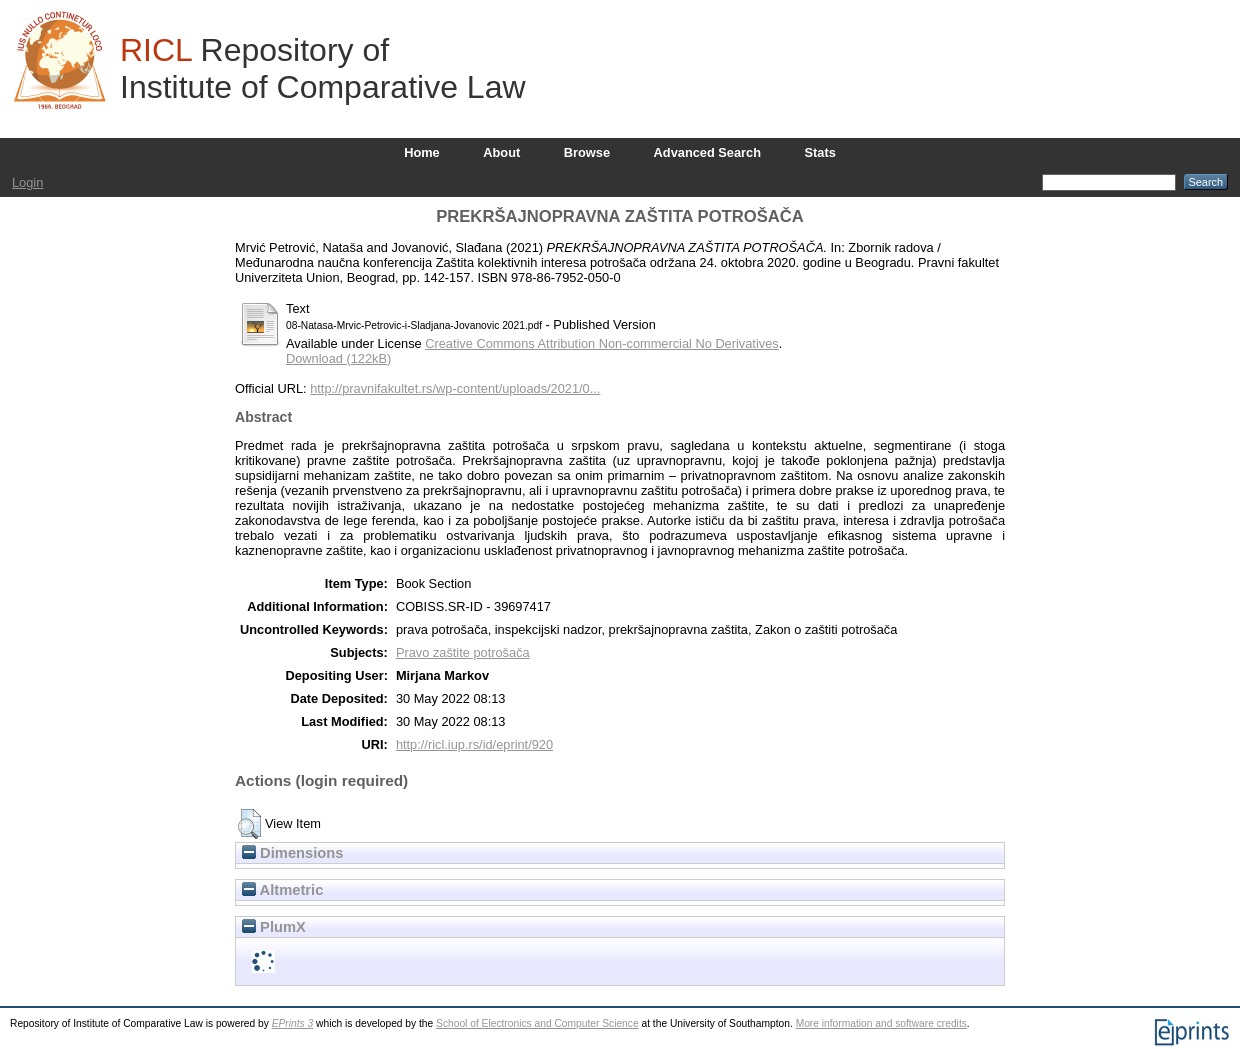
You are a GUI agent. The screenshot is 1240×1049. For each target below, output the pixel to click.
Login (27, 182)
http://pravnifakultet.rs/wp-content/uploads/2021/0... (455, 388)
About (501, 152)
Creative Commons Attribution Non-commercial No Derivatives (601, 343)
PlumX (274, 927)
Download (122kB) (338, 358)
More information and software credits (881, 1023)
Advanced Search (707, 152)
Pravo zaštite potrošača (463, 652)
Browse (587, 152)
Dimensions (293, 853)
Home (422, 152)
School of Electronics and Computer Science (537, 1023)
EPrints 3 (293, 1023)
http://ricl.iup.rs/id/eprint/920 (474, 744)
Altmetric (282, 890)
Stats (820, 152)
